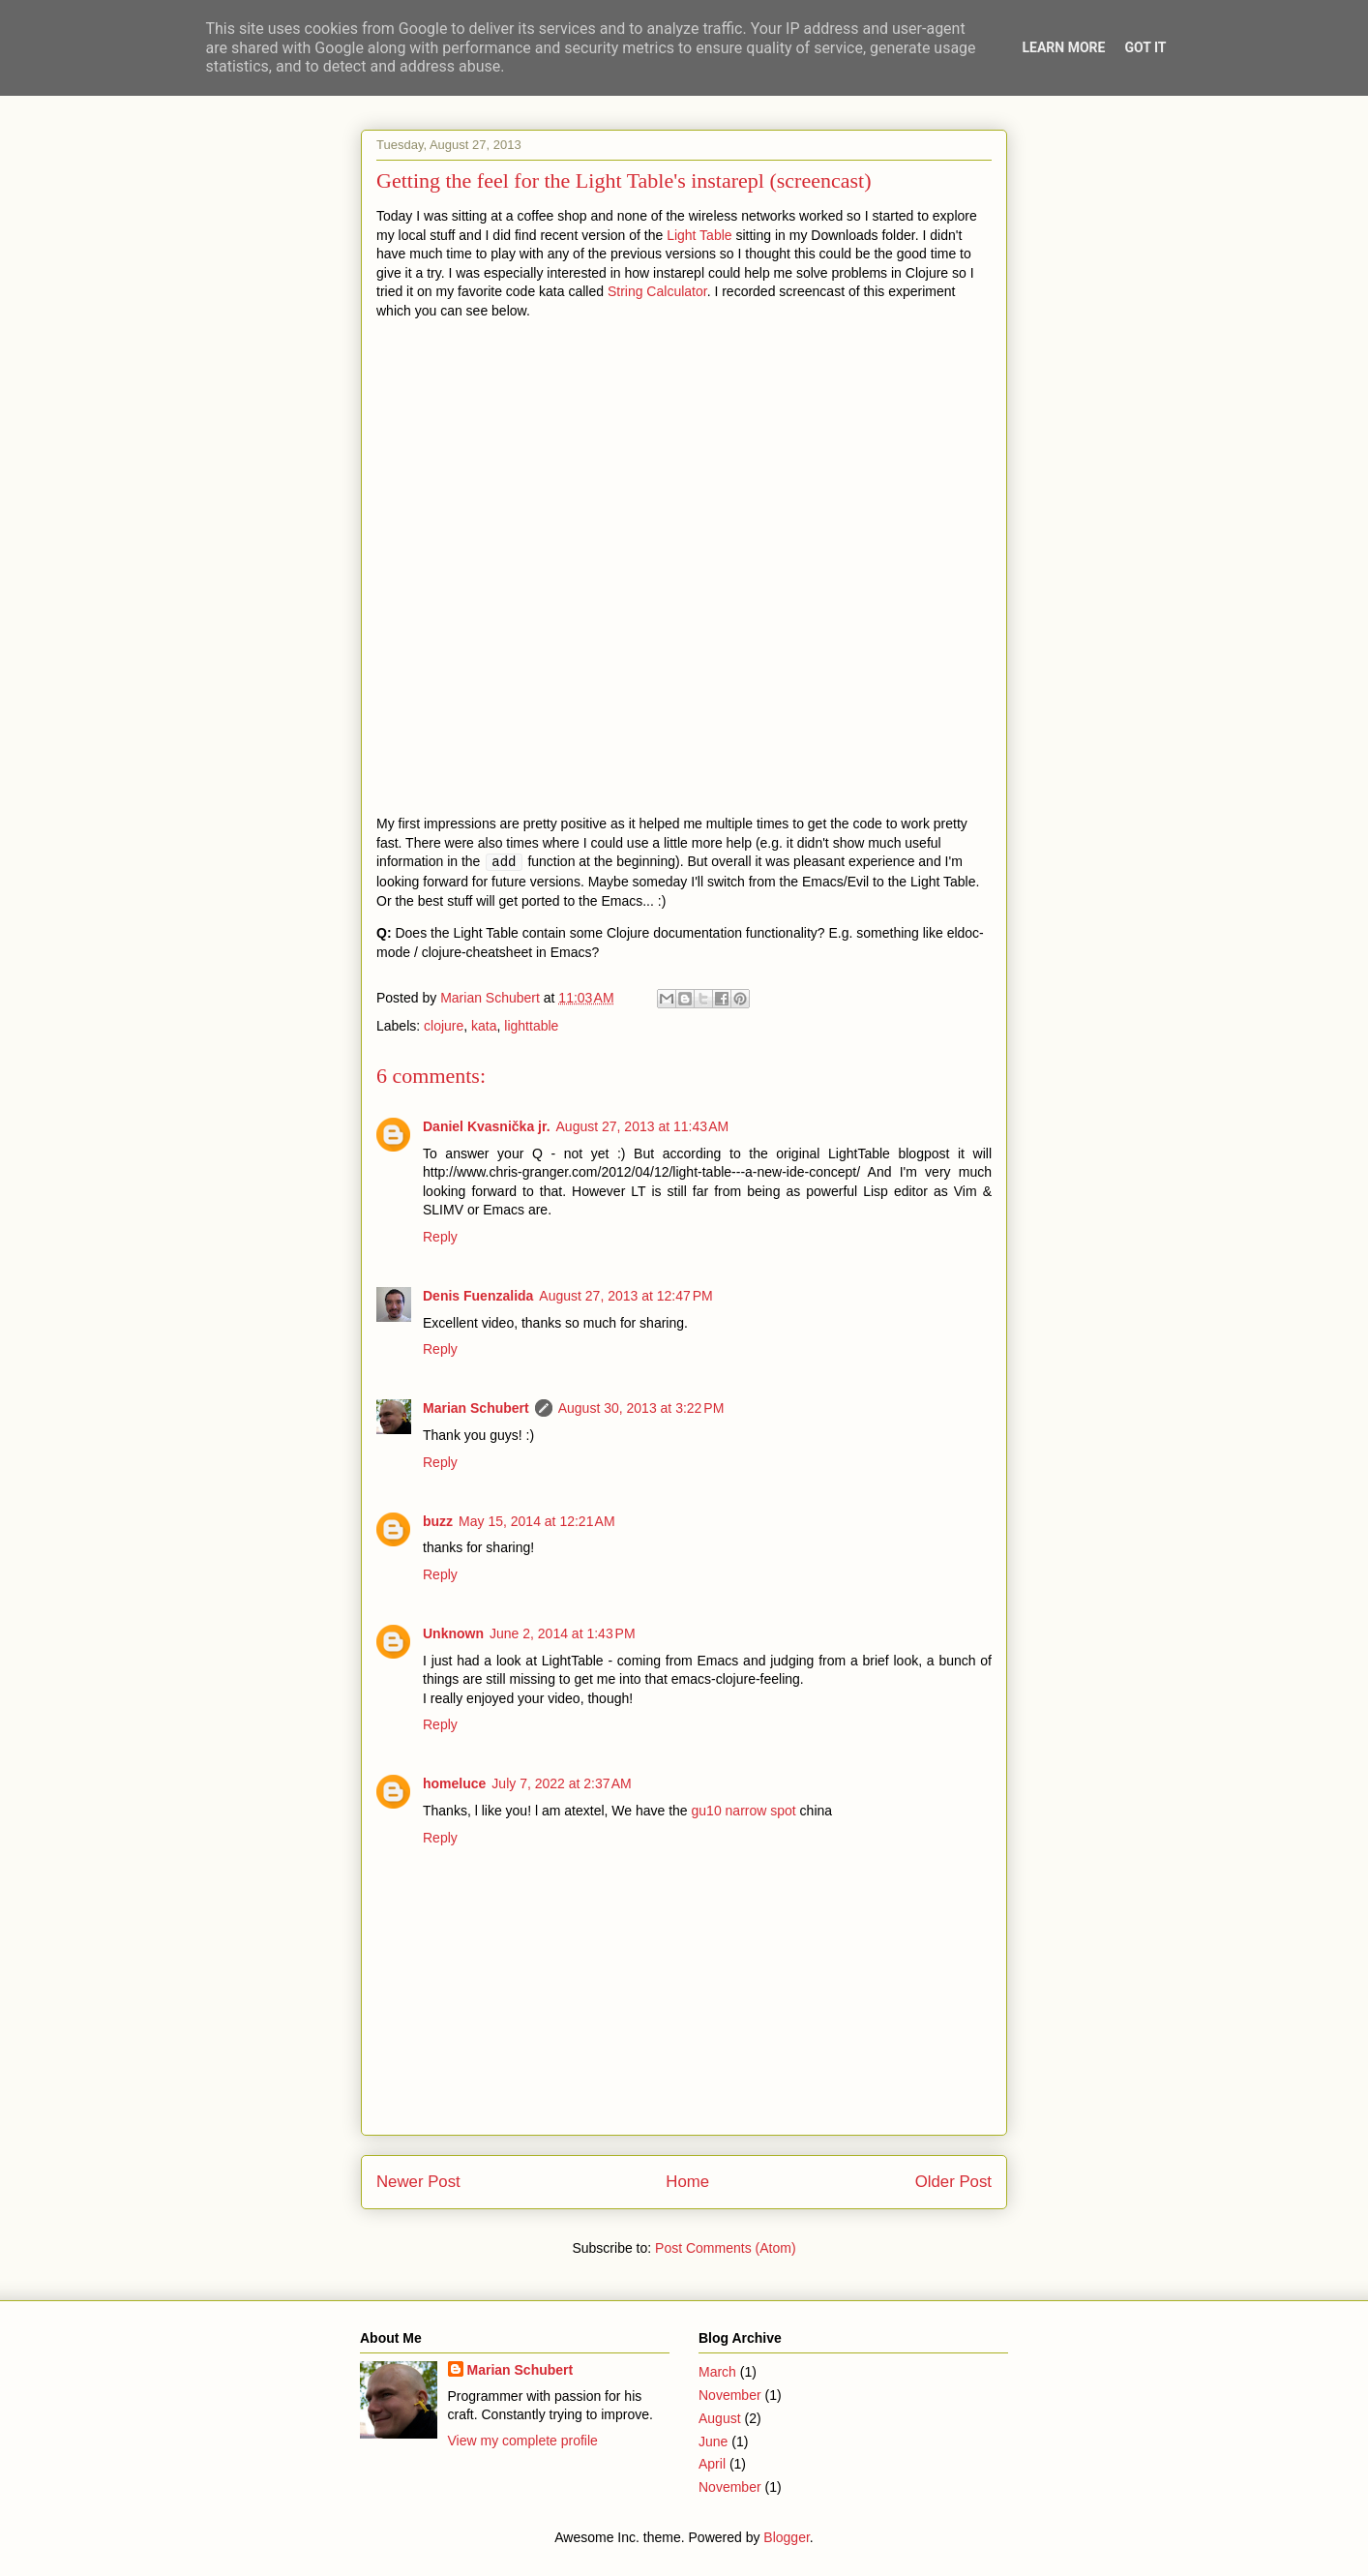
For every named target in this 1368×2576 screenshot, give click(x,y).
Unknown (453, 1633)
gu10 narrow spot (744, 1810)
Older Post (953, 2181)
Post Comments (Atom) (725, 2248)
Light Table (699, 235)
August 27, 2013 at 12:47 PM (625, 1295)
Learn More (1063, 47)
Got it (1145, 47)
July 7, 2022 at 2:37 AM (561, 1783)
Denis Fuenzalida (478, 1295)
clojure (443, 1025)
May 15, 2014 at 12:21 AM (537, 1521)
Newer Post (418, 2181)
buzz (438, 1521)
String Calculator (657, 291)
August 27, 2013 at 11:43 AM (642, 1126)
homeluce (454, 1783)
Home (687, 2181)
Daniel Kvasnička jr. (486, 1126)
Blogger (786, 2537)
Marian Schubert (476, 1408)
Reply (440, 1236)
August (720, 2418)
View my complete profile (523, 2440)
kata (483, 1025)
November (730, 2395)
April (712, 2463)
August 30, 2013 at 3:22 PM (641, 1408)
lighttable (531, 1025)
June (713, 2441)
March (717, 2372)
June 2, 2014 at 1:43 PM (563, 1633)
